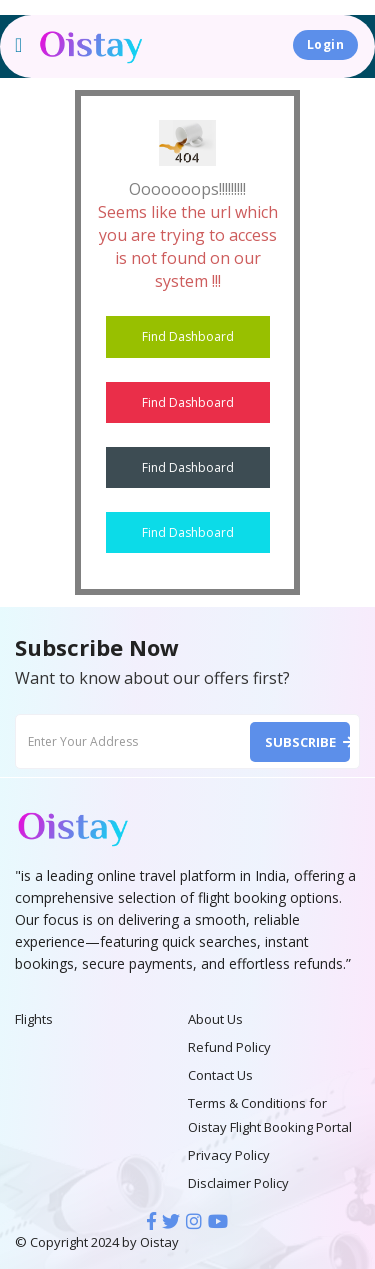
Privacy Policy (229, 1155)
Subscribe (307, 742)
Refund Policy (229, 1047)
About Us (215, 1019)
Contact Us (220, 1075)
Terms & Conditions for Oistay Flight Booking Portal (270, 1115)
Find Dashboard (188, 336)
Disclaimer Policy (238, 1183)
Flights (34, 1019)
